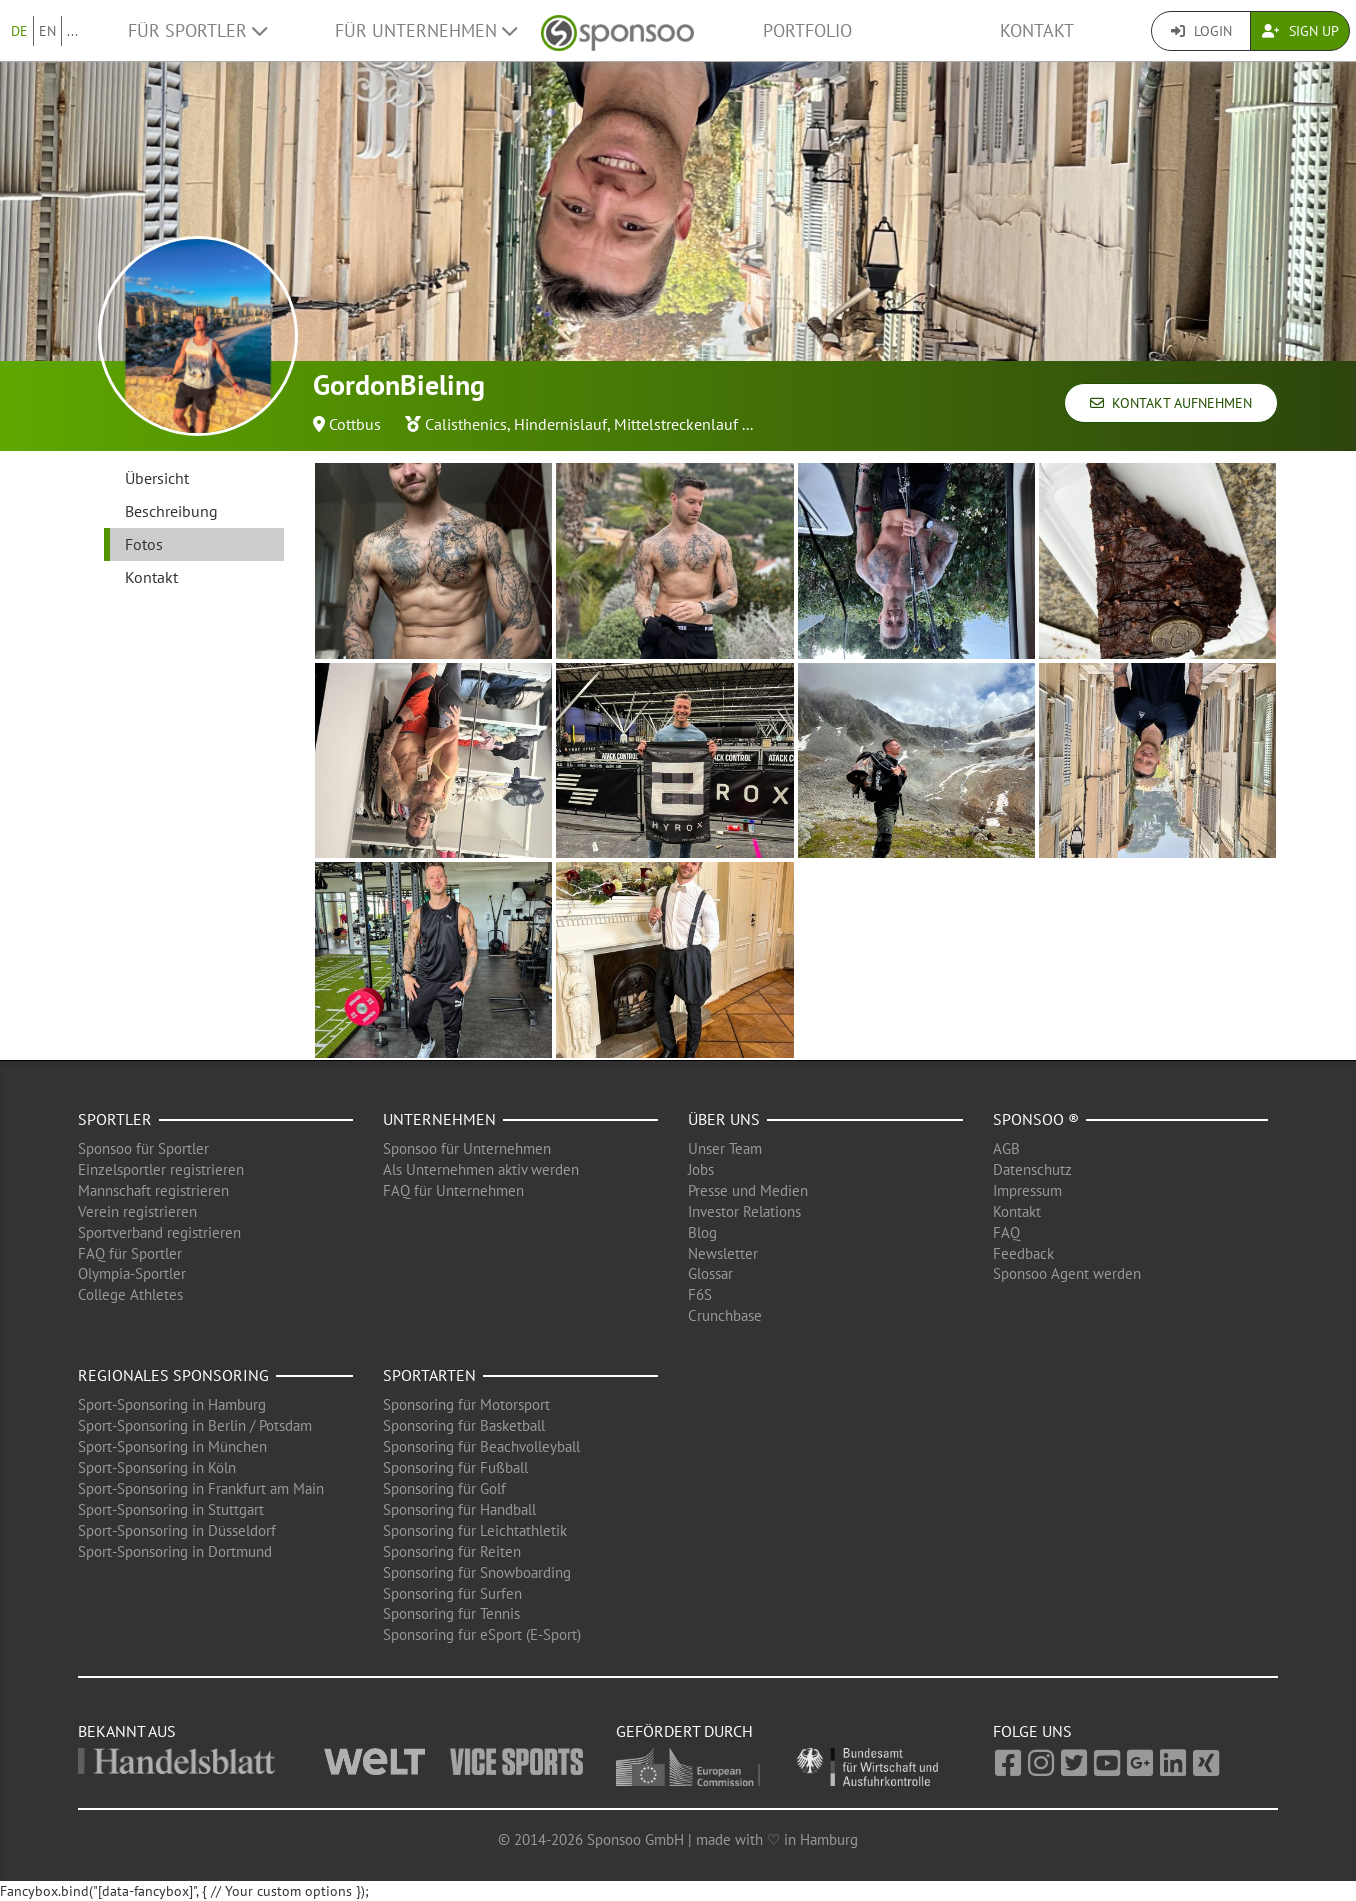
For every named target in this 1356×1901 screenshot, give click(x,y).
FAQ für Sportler (130, 1253)
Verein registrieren (137, 1211)
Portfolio (807, 30)
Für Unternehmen (426, 30)
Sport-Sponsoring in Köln (157, 1467)
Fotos (144, 544)
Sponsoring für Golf (444, 1488)
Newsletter (723, 1253)
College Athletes (130, 1294)
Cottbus (355, 424)
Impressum (1027, 1190)
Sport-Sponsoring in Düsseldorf (177, 1530)
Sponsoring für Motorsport (466, 1404)
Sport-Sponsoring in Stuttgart (171, 1509)
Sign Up (1300, 31)
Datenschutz (1032, 1169)
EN (47, 31)
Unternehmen (439, 1119)
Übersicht (157, 478)
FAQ (1006, 1232)
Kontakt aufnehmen (1171, 403)
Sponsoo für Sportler (143, 1148)
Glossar (710, 1273)
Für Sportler (197, 30)
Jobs (701, 1169)
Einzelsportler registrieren (161, 1169)
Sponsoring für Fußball (455, 1467)
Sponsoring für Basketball (464, 1425)
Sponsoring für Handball (459, 1509)
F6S (700, 1294)
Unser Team (725, 1148)
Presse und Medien (748, 1190)
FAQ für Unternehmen (453, 1190)
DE (19, 31)
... (72, 31)
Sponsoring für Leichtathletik (475, 1530)
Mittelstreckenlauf (676, 424)
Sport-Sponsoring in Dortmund (175, 1551)
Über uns (724, 1119)
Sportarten (429, 1375)
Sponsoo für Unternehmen (467, 1148)
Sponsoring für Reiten (452, 1551)
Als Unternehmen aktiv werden (481, 1169)
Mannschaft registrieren (153, 1190)
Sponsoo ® (1036, 1119)
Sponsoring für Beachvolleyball (481, 1446)
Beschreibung (171, 511)
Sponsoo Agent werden (1067, 1273)
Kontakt (1037, 30)
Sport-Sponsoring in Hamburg (172, 1404)
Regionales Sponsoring (173, 1375)
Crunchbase (725, 1315)
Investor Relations (744, 1211)
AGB (1006, 1148)
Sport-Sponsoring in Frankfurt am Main (201, 1488)
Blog (702, 1232)
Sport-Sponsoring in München (172, 1446)
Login (1201, 31)
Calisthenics (466, 424)
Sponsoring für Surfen (452, 1593)
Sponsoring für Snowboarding (477, 1572)
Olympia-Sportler (132, 1273)
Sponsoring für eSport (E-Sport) (482, 1634)
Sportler (115, 1119)
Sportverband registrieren (159, 1232)
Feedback (1023, 1253)
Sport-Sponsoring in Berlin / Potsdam (195, 1425)
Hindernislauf (560, 424)
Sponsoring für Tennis (451, 1613)
